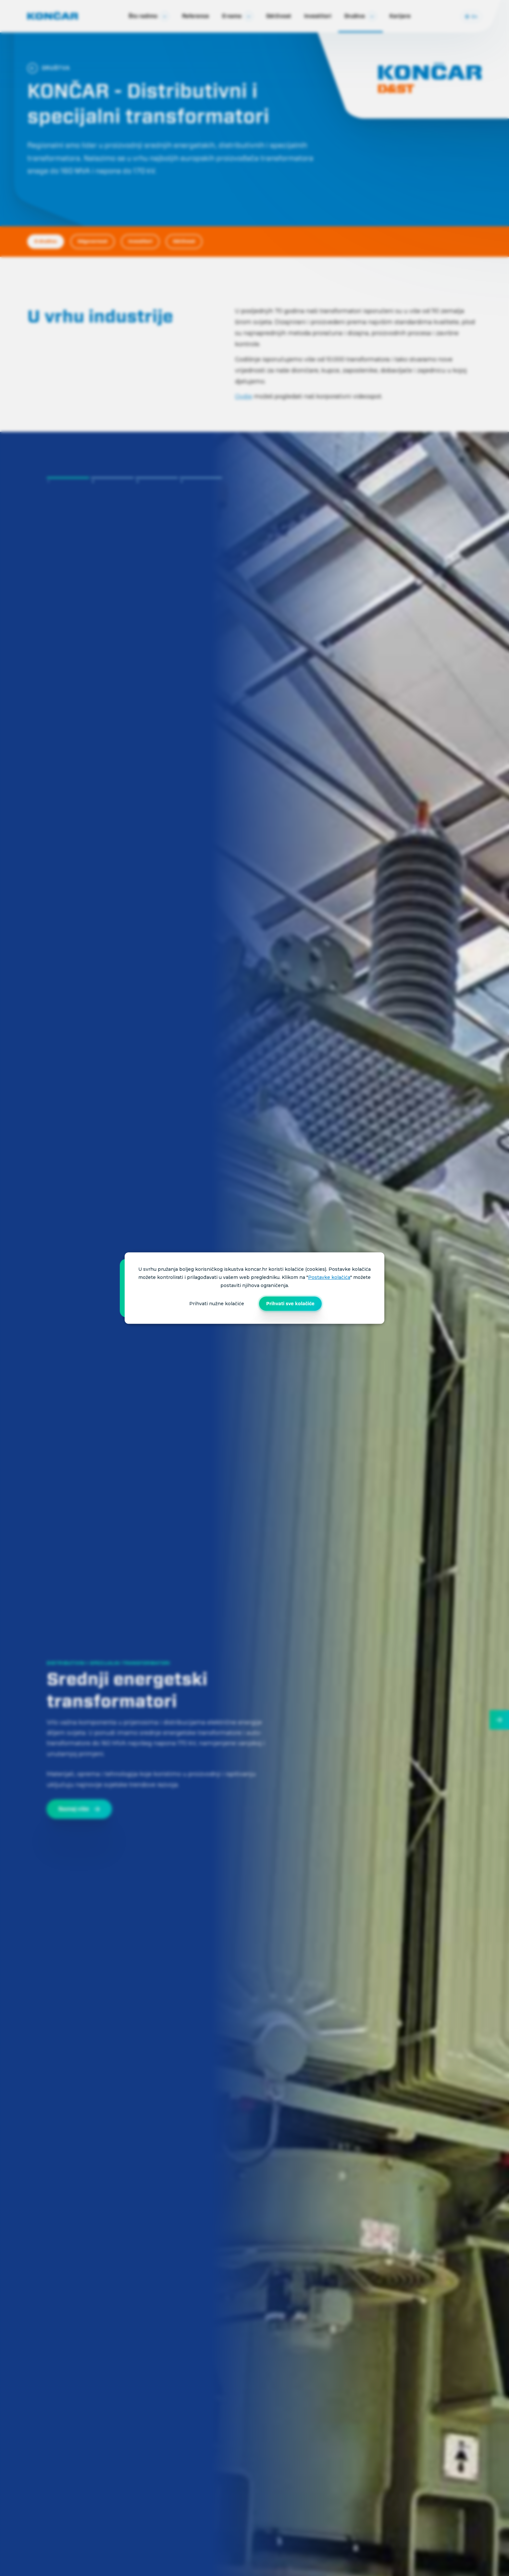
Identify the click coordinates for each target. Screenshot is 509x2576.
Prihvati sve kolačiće (290, 1303)
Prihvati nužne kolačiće (216, 1304)
